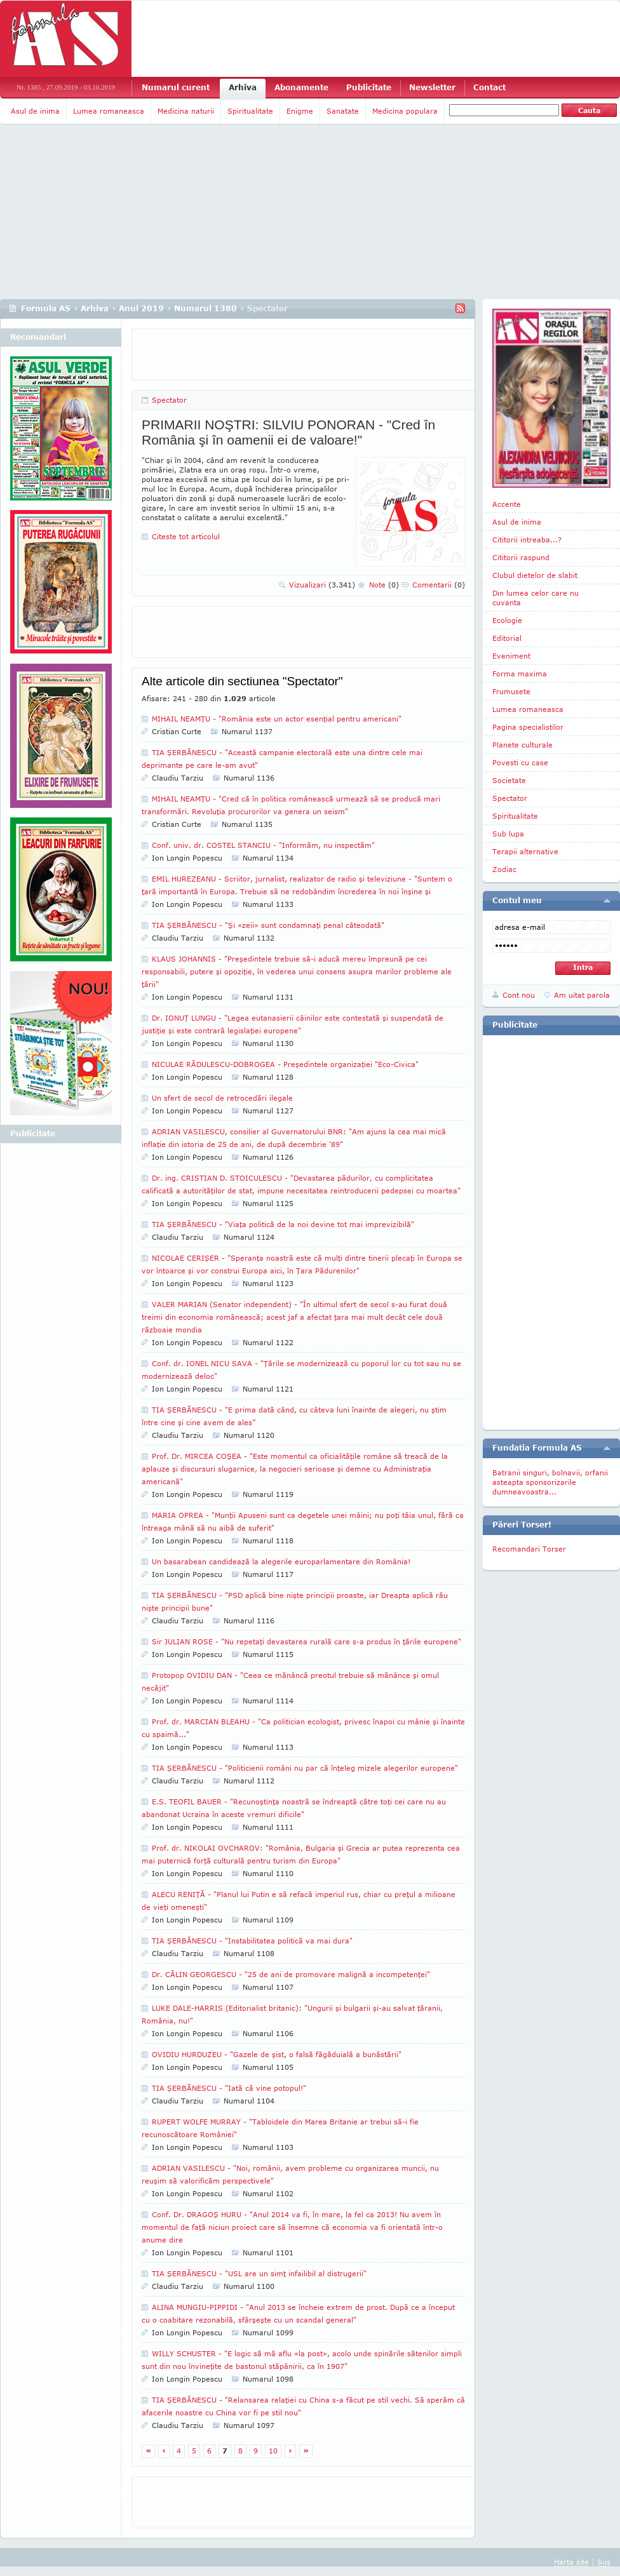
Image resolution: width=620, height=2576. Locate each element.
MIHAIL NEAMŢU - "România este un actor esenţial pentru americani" (276, 718)
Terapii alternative (525, 851)
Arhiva (243, 87)
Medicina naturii (186, 111)
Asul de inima (35, 111)
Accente (506, 504)
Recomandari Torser (529, 1549)
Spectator (169, 400)
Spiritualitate (250, 111)
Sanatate (343, 111)
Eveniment (511, 656)
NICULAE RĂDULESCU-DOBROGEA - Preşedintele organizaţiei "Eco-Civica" (285, 1064)
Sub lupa (508, 833)
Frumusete (511, 691)
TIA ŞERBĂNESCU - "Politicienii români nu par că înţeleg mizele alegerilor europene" (305, 1768)
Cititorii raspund (520, 557)
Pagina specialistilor (527, 727)
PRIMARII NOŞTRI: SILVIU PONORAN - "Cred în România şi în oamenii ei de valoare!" (288, 432)
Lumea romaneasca (108, 111)
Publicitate (368, 87)
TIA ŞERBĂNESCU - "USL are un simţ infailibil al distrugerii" (259, 2273)
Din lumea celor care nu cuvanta (535, 598)
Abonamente (301, 87)
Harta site (571, 2562)
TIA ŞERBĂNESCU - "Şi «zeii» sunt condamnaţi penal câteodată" (268, 925)
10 (273, 2450)
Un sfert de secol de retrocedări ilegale (222, 1098)
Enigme (299, 111)
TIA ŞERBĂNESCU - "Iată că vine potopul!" (229, 2088)
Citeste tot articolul (186, 536)
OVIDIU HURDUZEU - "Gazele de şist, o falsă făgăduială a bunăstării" (276, 2054)
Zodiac (504, 869)
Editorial (507, 638)
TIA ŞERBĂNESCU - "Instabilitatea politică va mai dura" (252, 1940)
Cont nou (518, 995)
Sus (603, 2562)
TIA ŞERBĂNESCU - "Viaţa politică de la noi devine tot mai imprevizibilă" (283, 1224)
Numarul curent (176, 87)
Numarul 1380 (205, 308)
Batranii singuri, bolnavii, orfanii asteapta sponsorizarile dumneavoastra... (550, 1482)
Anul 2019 (141, 308)
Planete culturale (522, 745)
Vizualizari (322, 584)
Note (384, 584)
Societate (509, 780)
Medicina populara (405, 111)
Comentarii (438, 584)
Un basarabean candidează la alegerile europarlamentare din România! (281, 1561)
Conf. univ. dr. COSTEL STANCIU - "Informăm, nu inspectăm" (263, 845)
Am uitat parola (582, 995)
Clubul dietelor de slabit (534, 575)
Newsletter (432, 87)
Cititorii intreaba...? (527, 539)
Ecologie (507, 620)
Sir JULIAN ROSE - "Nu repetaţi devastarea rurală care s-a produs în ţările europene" (306, 1641)
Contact (489, 87)
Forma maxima (519, 673)
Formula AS (46, 308)
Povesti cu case (520, 762)
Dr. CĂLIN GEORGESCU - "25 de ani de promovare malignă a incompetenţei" (291, 1974)
